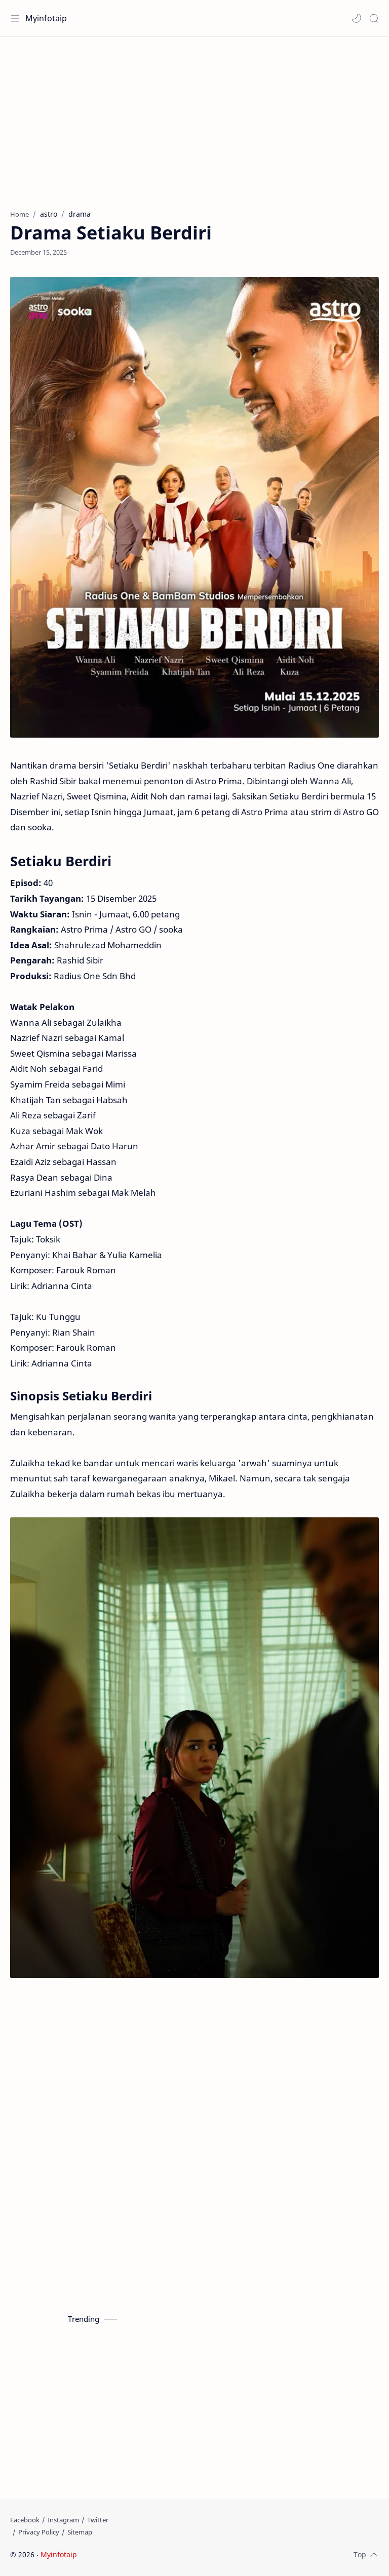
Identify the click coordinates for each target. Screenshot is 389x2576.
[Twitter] (97, 2520)
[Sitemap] (79, 2532)
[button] (356, 18)
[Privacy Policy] (38, 2532)
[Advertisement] (194, 118)
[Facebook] (25, 2520)
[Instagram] (63, 2520)
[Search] (373, 18)
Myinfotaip (46, 18)
